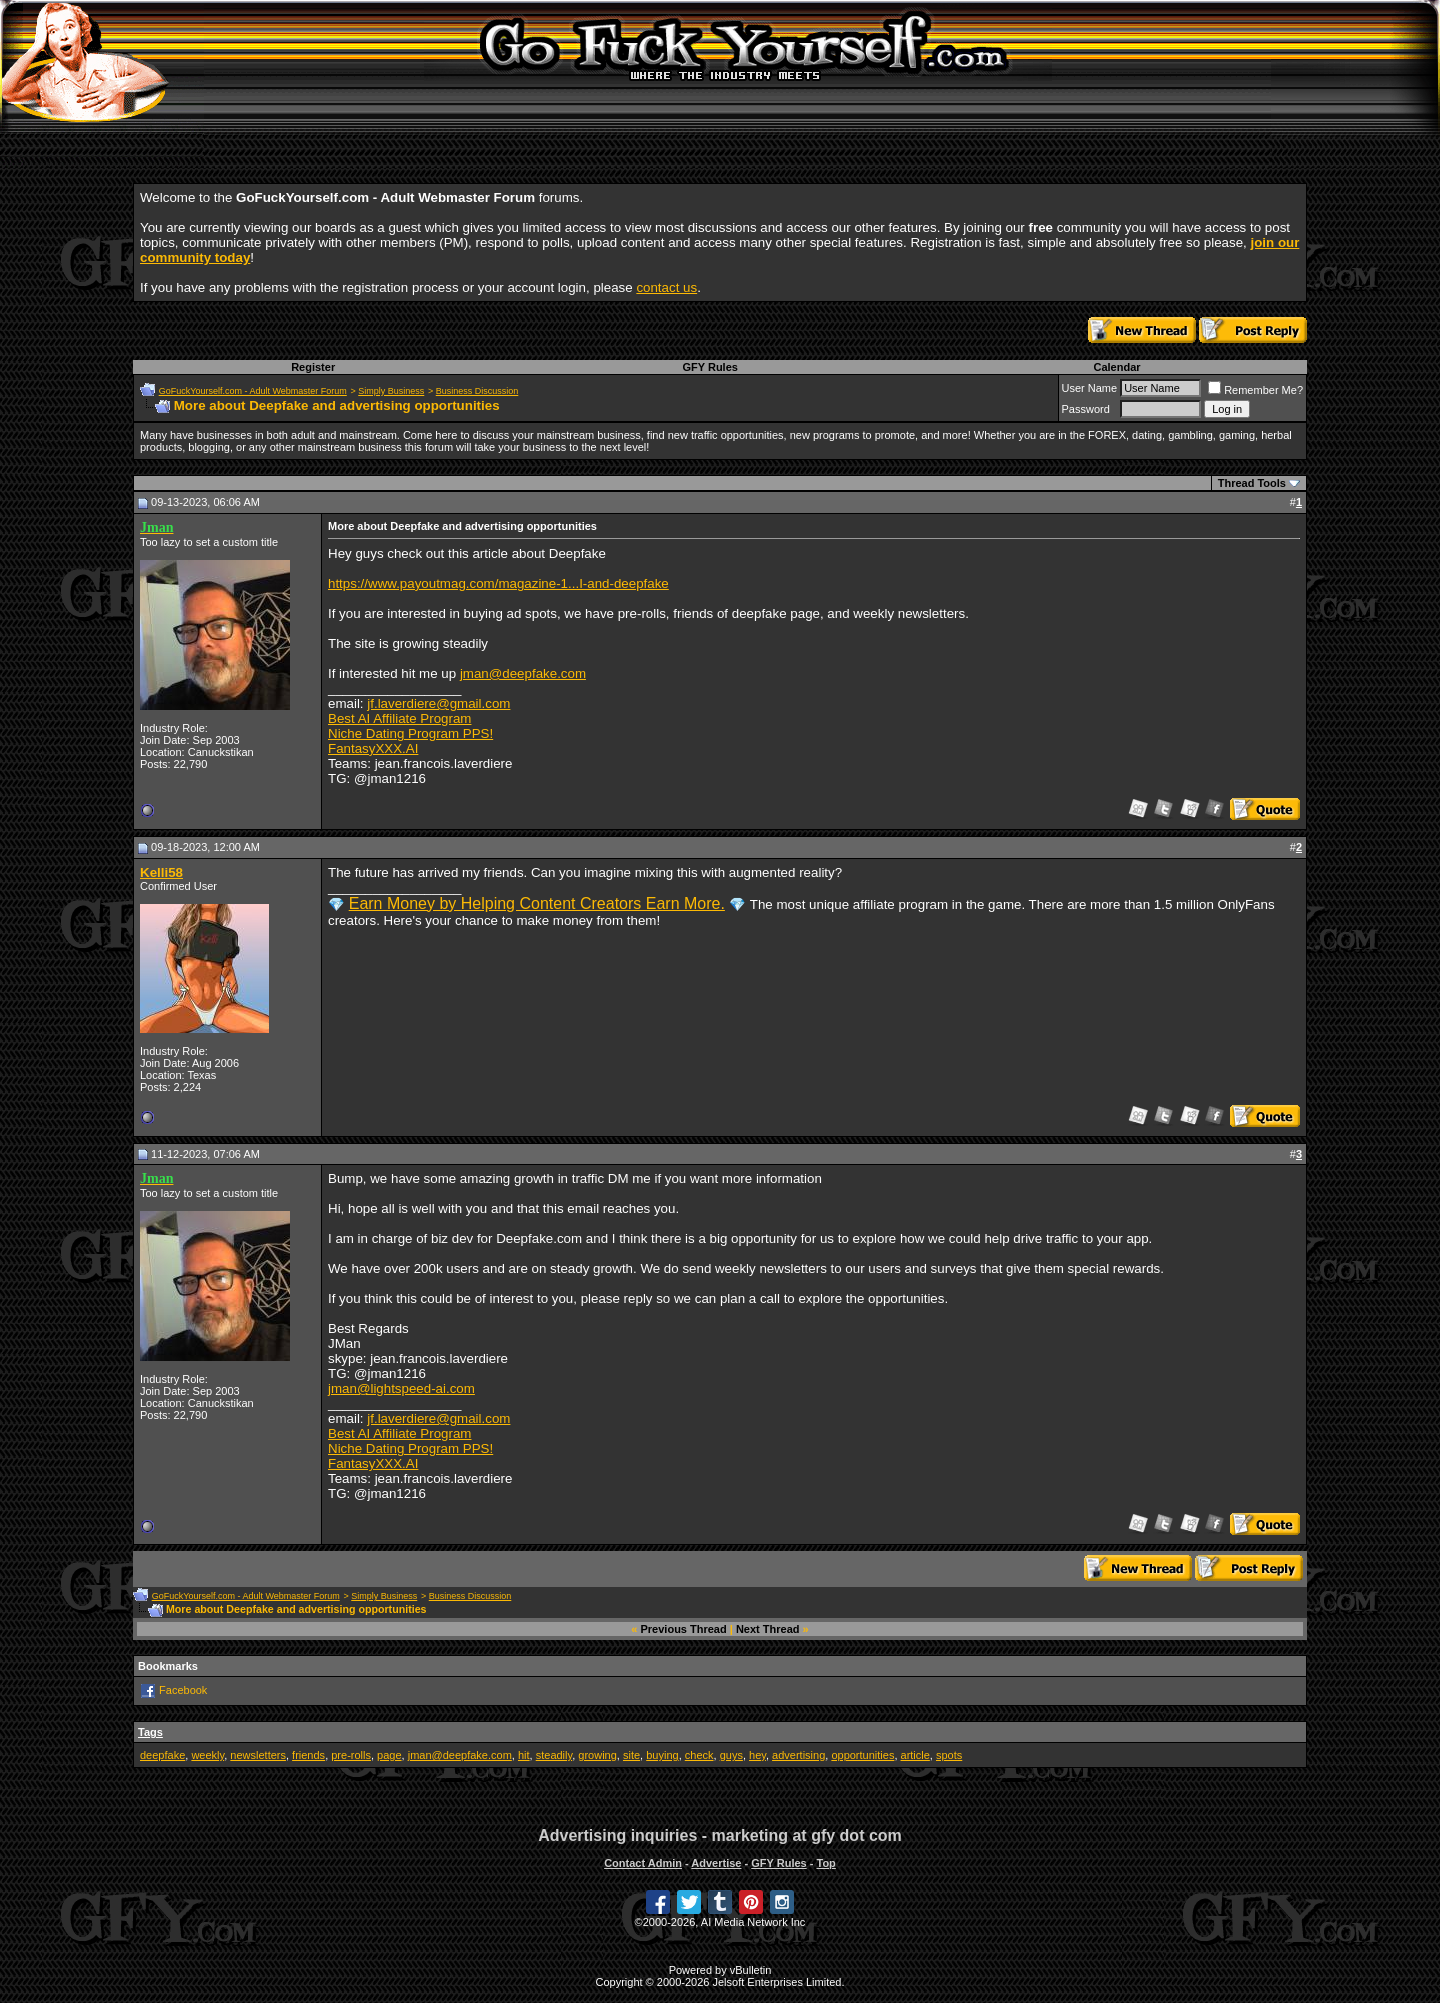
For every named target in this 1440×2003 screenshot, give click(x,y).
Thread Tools (1252, 483)
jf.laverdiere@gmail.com (438, 703)
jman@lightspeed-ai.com (401, 1388)
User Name (1090, 388)
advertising (798, 1755)
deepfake (162, 1755)
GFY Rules (709, 367)
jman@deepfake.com (523, 673)
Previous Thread (684, 1629)
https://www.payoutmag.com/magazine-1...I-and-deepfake (498, 583)
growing (597, 1755)
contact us (666, 287)
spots (949, 1755)
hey (757, 1755)
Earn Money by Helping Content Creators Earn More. (537, 903)
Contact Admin (643, 1863)
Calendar (1116, 367)
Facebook (183, 1690)
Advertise (716, 1863)
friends (308, 1755)
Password (1086, 409)
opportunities (862, 1755)
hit (524, 1755)
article (915, 1755)
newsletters (258, 1755)
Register (313, 367)
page (389, 1755)
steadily (554, 1755)
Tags (150, 1732)
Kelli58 (161, 872)
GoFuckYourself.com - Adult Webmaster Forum (253, 391)
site (631, 1755)
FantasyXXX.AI (373, 748)
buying (662, 1755)
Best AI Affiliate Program (399, 718)
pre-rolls (351, 1755)
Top (825, 1863)
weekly (207, 1755)
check (699, 1755)
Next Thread (768, 1629)
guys (731, 1755)
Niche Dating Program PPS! (410, 733)
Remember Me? (1255, 390)
